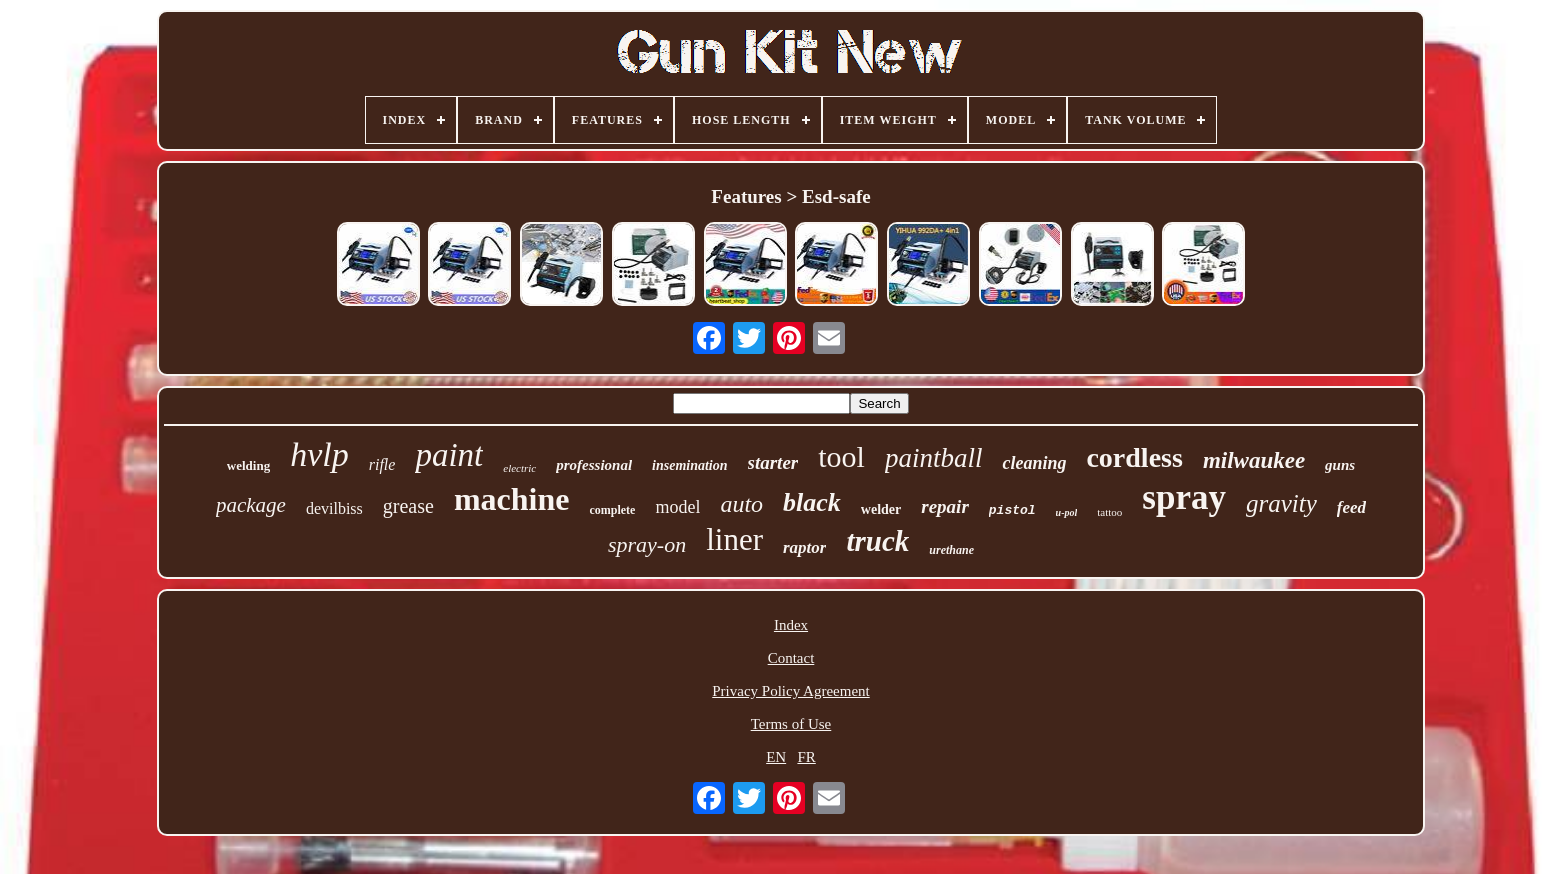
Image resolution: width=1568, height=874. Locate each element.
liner (734, 539)
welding (248, 465)
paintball (934, 458)
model (677, 507)
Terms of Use (791, 724)
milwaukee (1254, 460)
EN (776, 757)
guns (1340, 465)
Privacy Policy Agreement (790, 691)
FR (806, 757)
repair (945, 506)
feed (1351, 507)
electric (519, 468)
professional (594, 465)
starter (773, 462)
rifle (382, 464)
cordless (1134, 457)
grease (408, 506)
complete (612, 510)
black (812, 502)
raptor (804, 547)
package (251, 505)
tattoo (1109, 512)
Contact (791, 658)
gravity (1281, 503)
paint (449, 455)
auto (741, 504)
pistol (1012, 510)
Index (791, 625)
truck (877, 541)
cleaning (1034, 463)
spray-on (647, 544)
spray (1184, 497)
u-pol (1067, 512)
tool (841, 456)
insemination (689, 465)
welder (881, 509)
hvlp (319, 454)
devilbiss (334, 508)
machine (512, 499)
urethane (951, 550)
